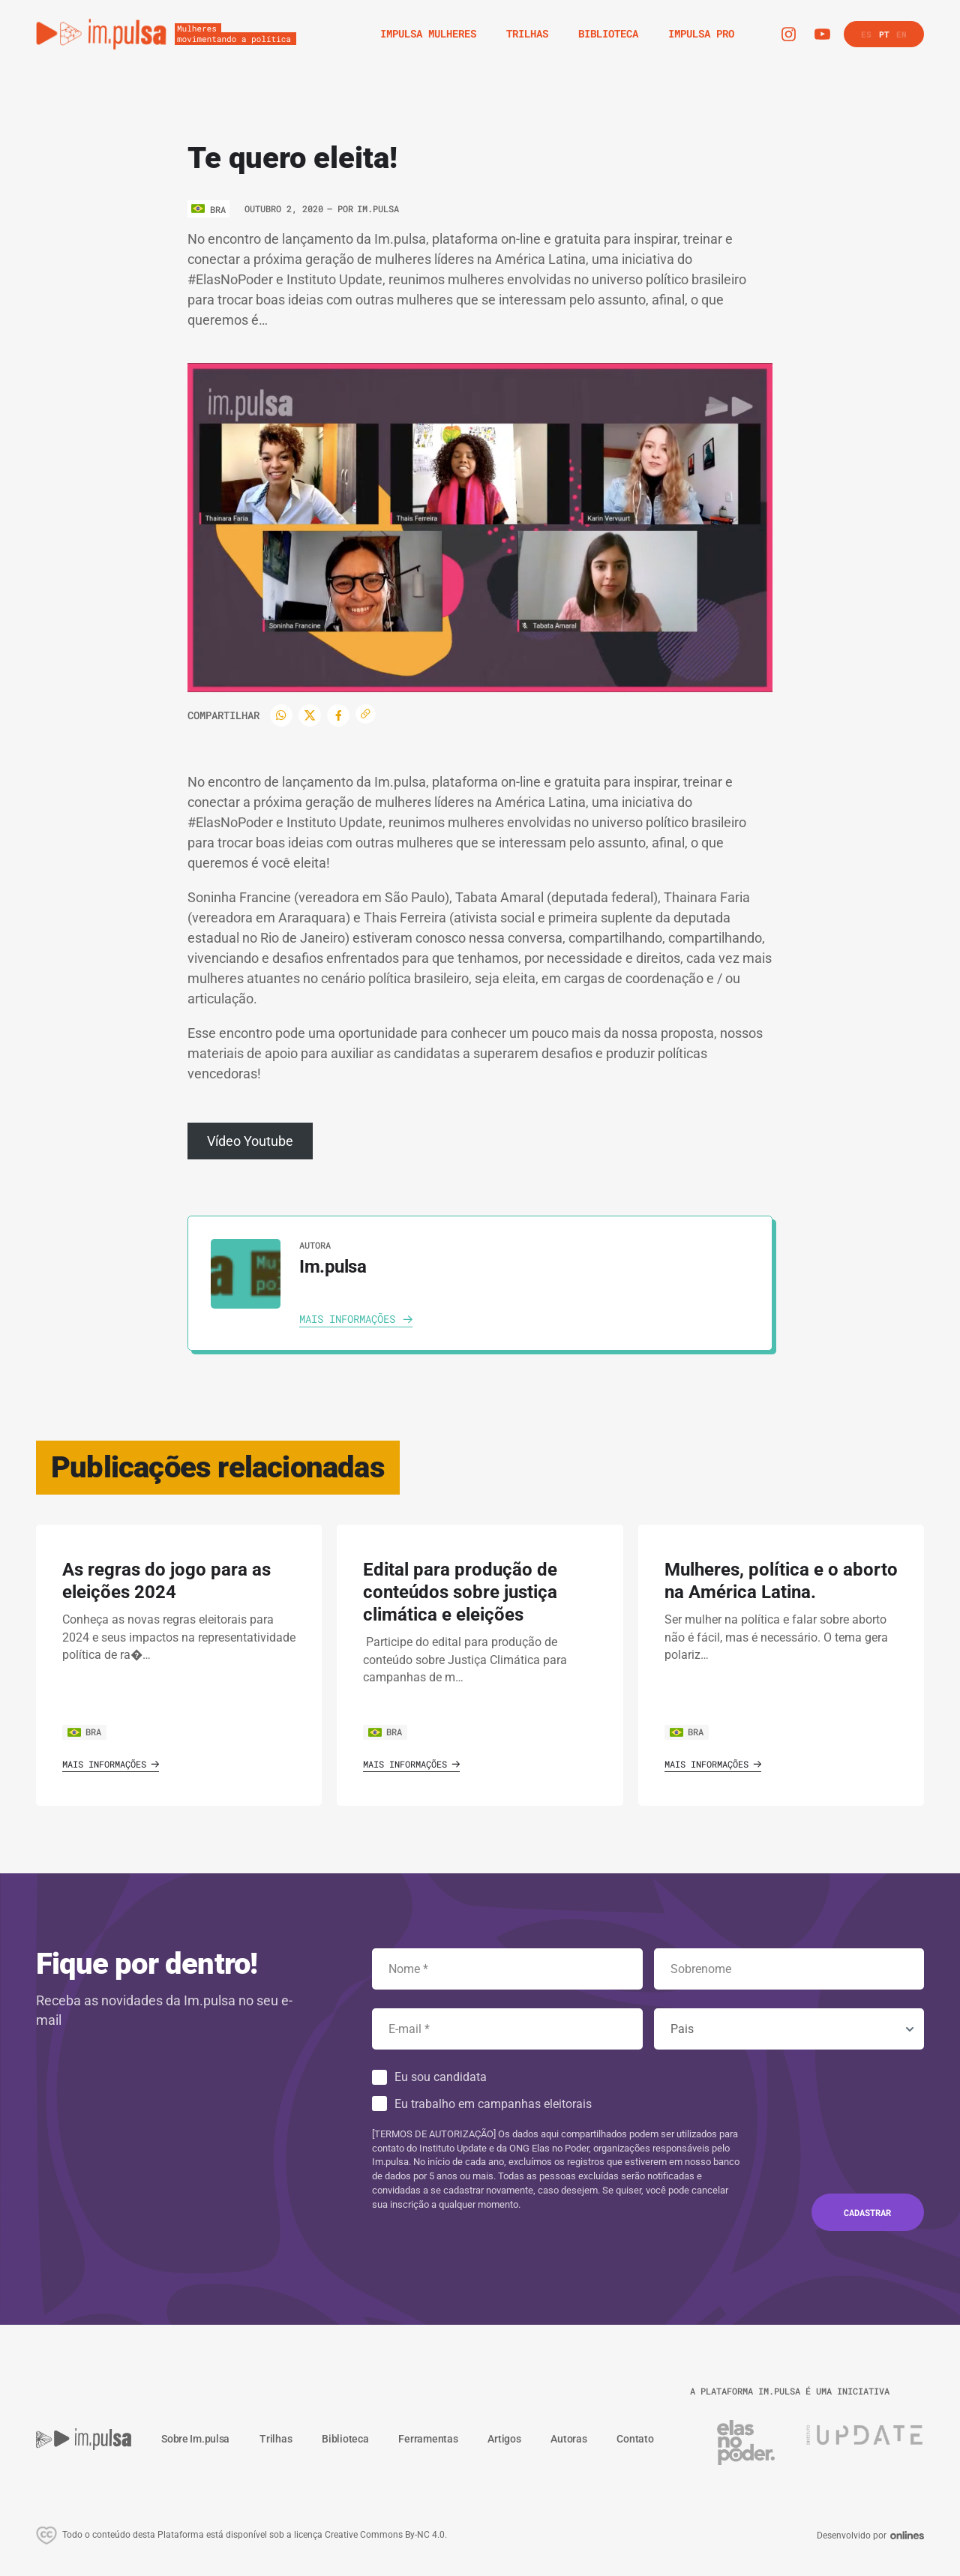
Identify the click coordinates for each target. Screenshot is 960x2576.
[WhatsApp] (281, 715)
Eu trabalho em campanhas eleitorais (493, 2104)
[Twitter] (309, 715)
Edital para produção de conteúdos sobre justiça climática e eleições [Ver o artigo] (460, 1592)
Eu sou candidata (440, 2077)
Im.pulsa (378, 208)
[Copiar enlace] (366, 714)
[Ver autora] (245, 1274)
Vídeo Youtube (250, 1141)
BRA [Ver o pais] (84, 1732)
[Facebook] (338, 715)
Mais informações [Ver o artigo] (110, 1764)
